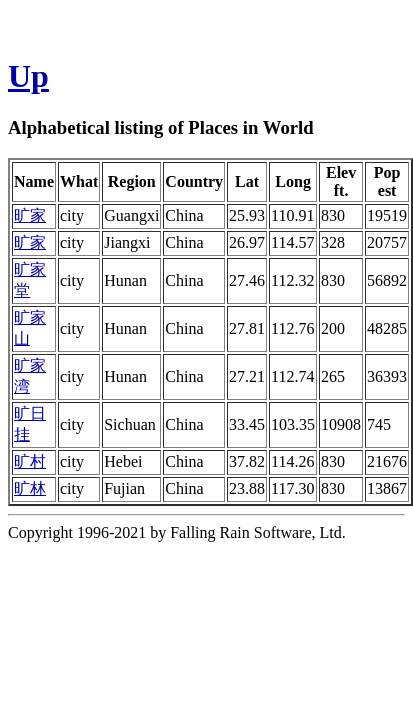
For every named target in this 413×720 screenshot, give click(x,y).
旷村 (30, 461)
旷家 (30, 215)
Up (28, 76)
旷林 (30, 488)
